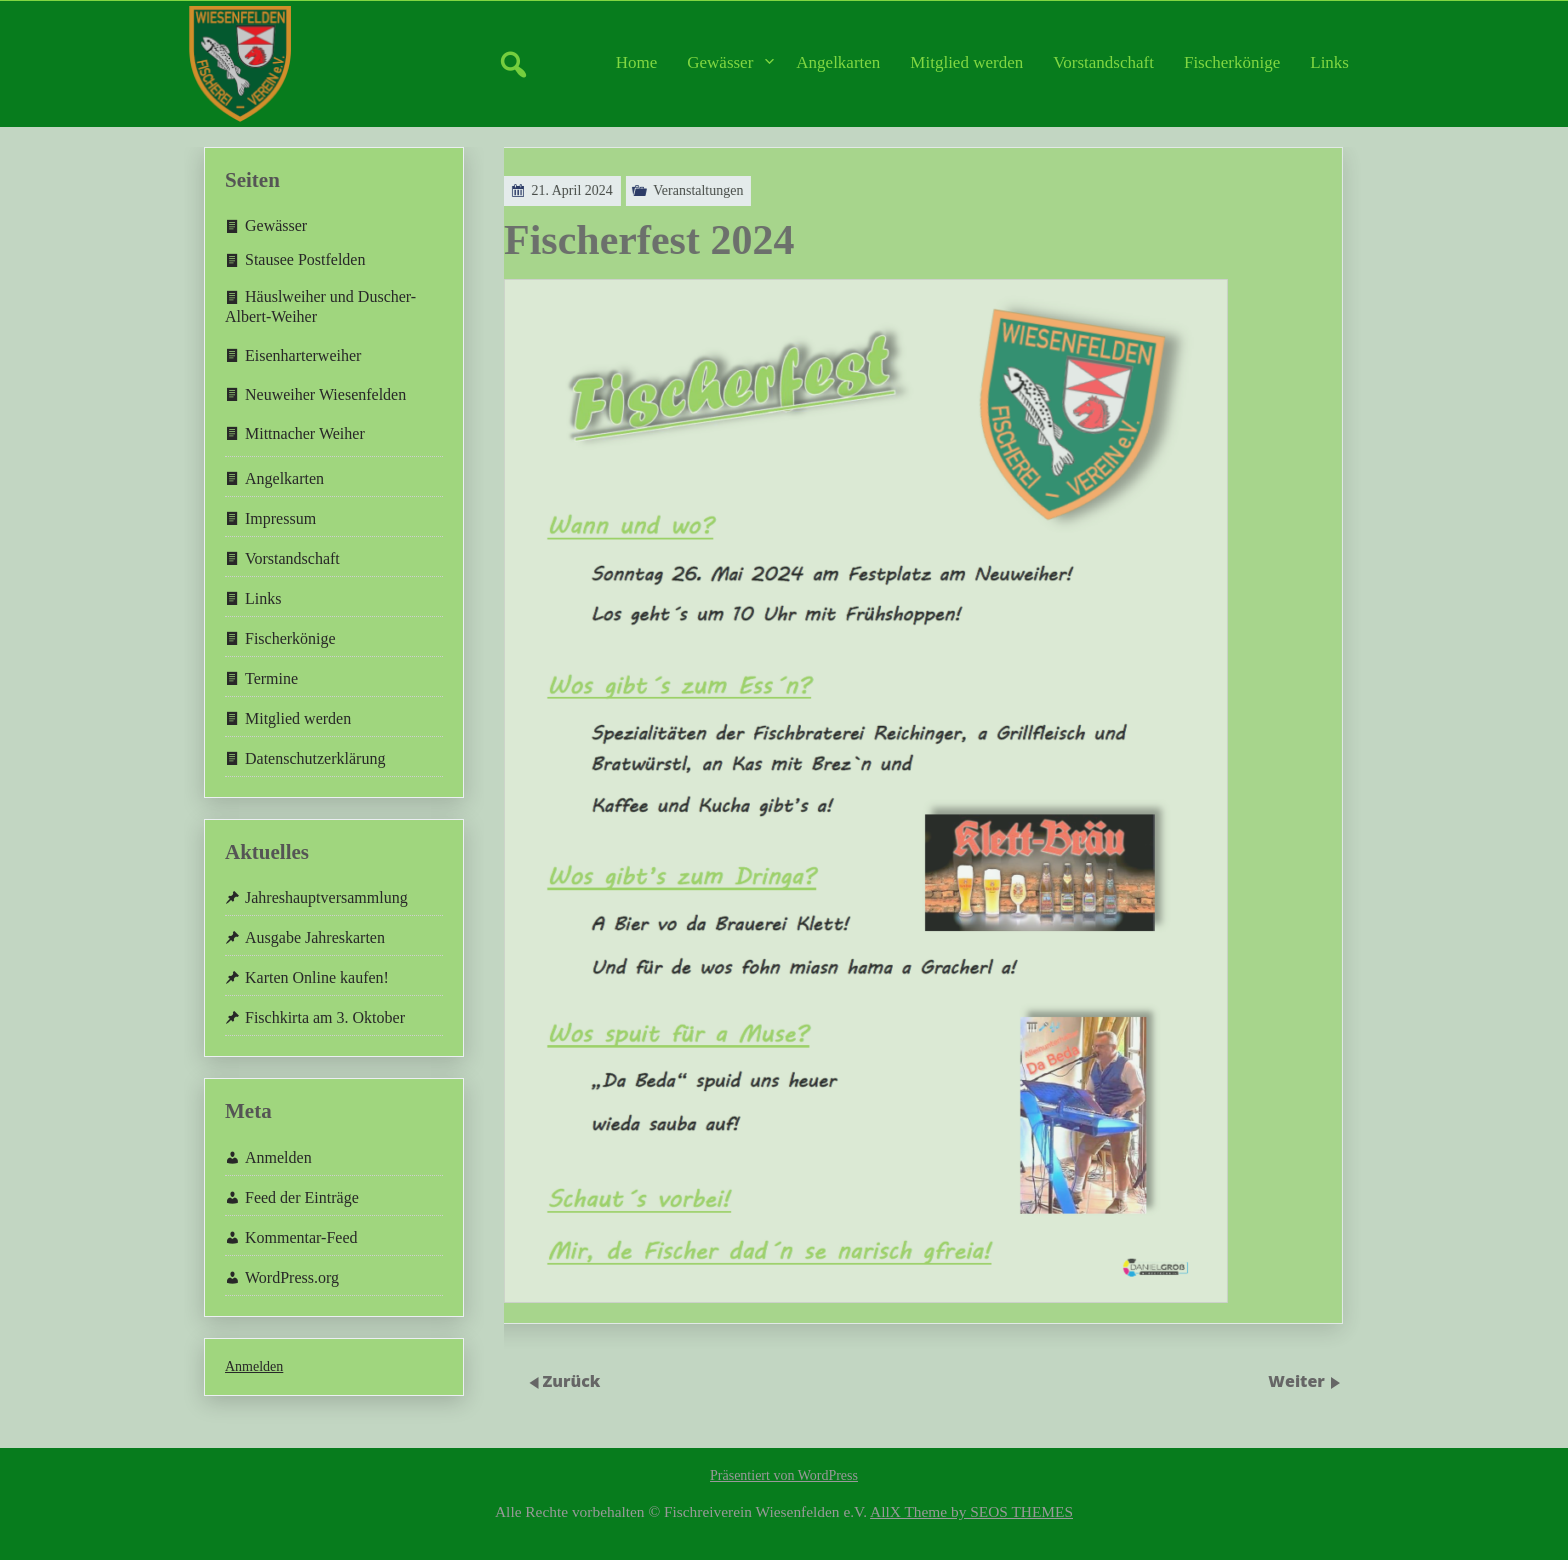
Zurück (572, 1381)
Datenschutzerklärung (315, 758)
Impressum (280, 518)
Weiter (1298, 1381)
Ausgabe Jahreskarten (315, 937)
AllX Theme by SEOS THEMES (971, 1511)
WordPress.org (292, 1277)
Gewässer (720, 62)
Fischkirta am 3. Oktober (325, 1017)
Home (637, 62)
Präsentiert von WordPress (784, 1475)
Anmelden (278, 1157)
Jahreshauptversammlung (326, 897)
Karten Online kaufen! (317, 977)
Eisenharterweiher (303, 355)
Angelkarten (838, 62)
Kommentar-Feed (301, 1237)
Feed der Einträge (302, 1197)
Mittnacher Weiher (305, 433)
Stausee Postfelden (305, 259)
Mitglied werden (966, 62)
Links (1329, 62)
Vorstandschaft (1103, 62)
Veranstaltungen (667, 190)
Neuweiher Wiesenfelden (325, 394)
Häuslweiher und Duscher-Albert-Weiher (320, 306)
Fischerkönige (1232, 62)
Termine (271, 678)
